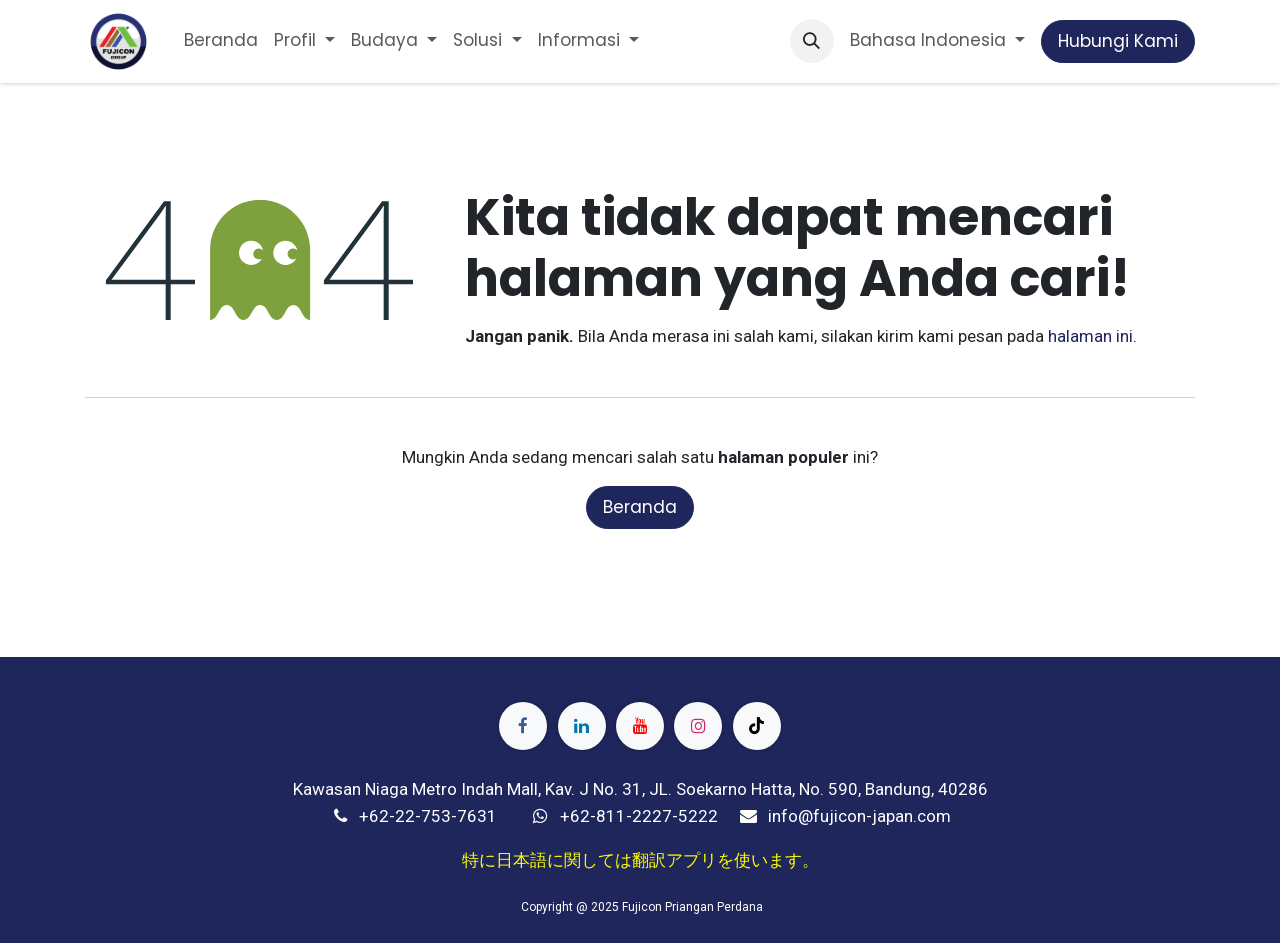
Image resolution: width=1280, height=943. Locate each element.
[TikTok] (757, 726)
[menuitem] (221, 41)
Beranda (640, 507)
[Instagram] (698, 726)
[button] (812, 41)
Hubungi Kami (1118, 41)
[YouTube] (640, 726)
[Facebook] (523, 726)
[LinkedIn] (582, 726)
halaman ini (1090, 336)
